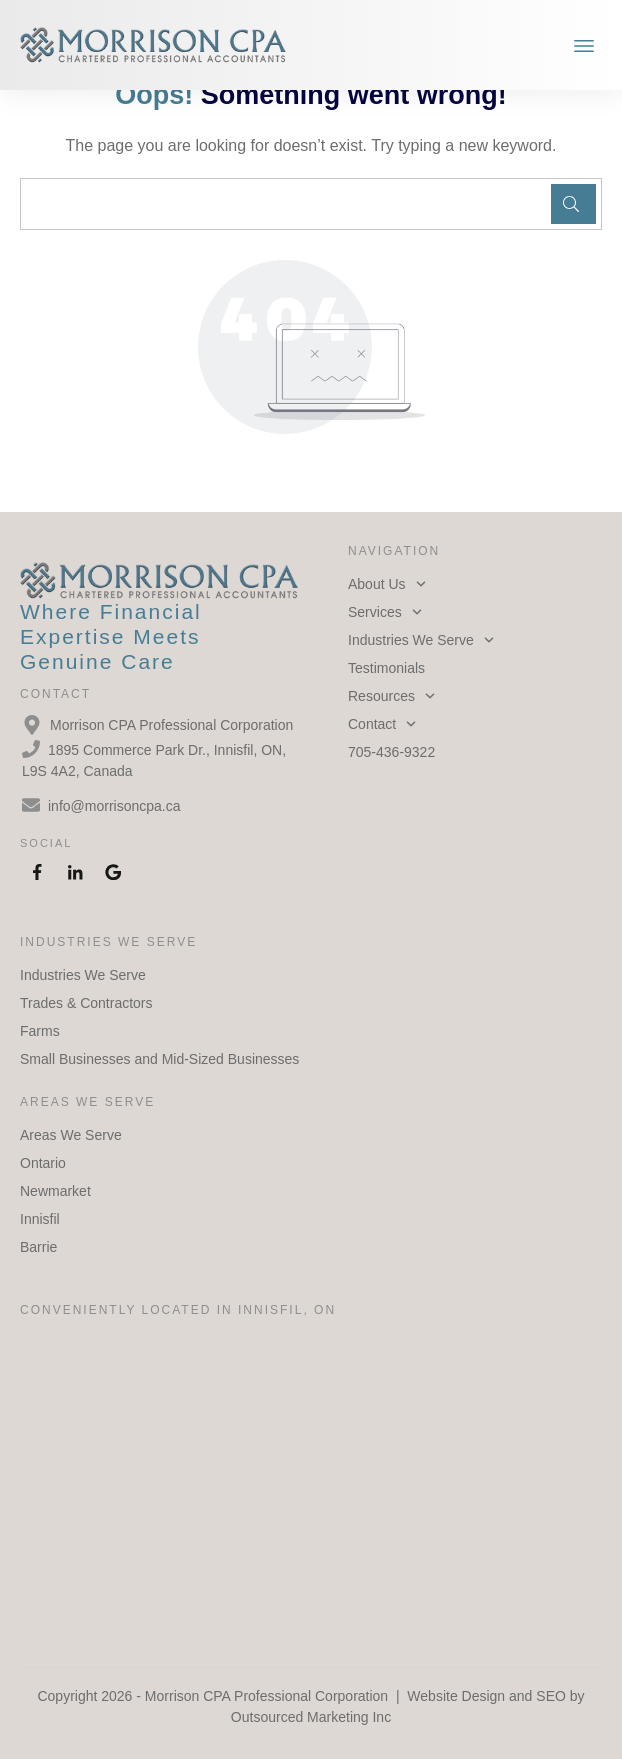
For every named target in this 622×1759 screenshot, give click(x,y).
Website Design (456, 1696)
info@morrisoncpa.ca (114, 806)
